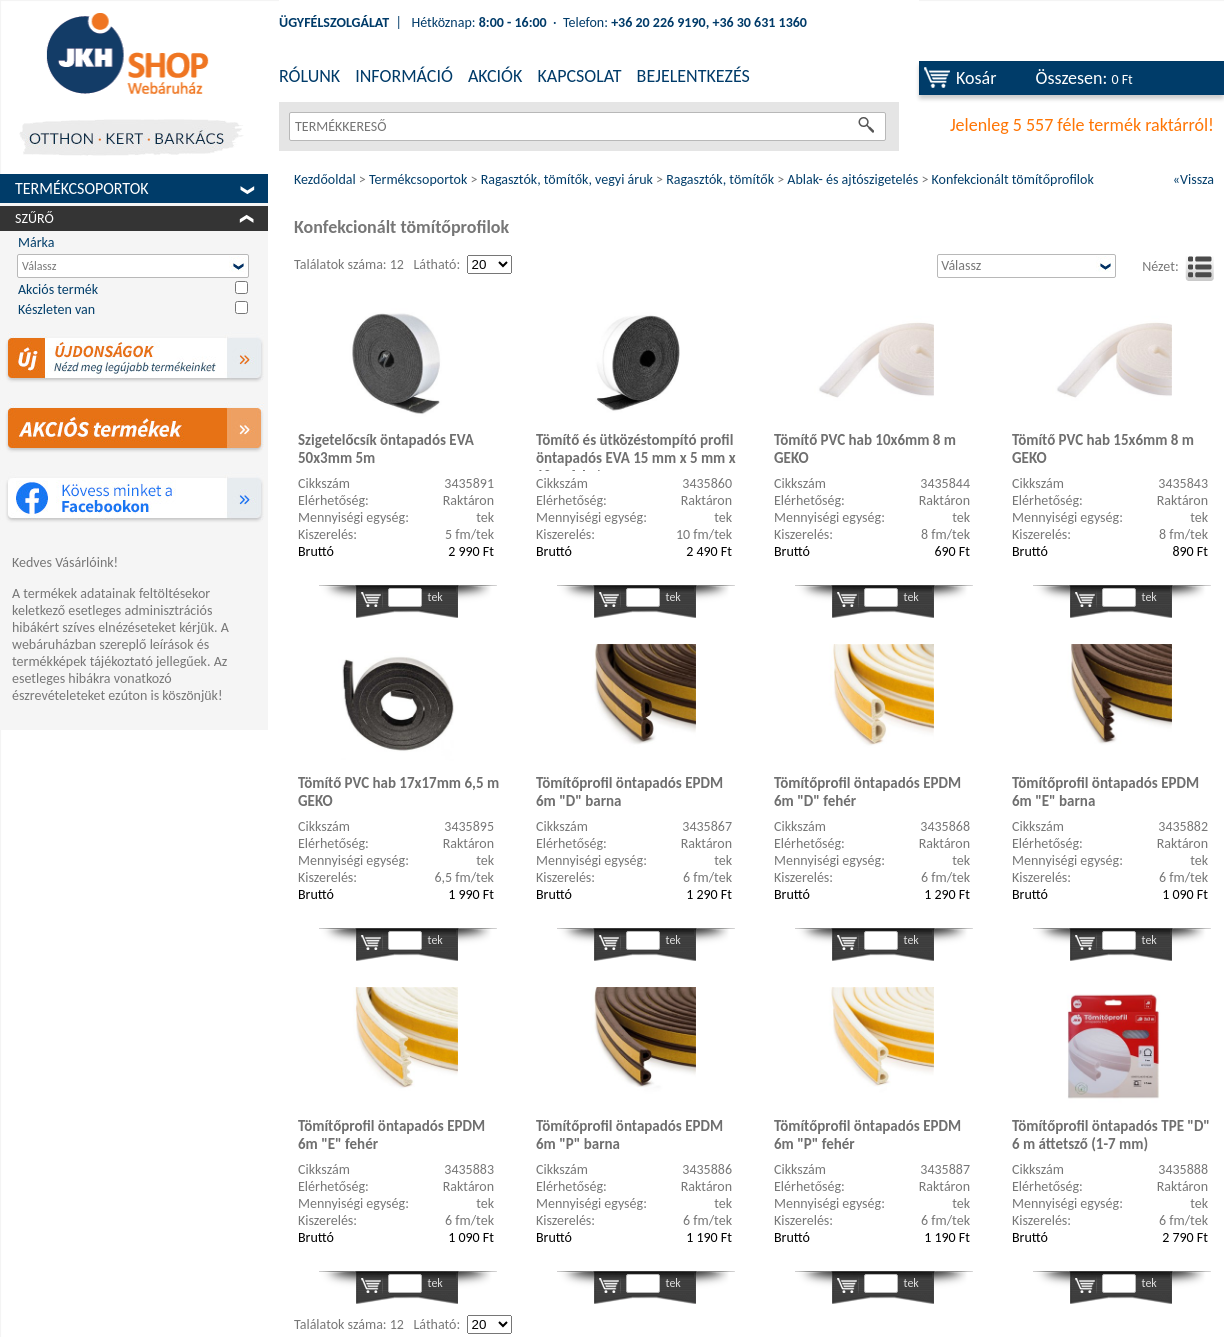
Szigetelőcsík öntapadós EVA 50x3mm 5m (386, 449)
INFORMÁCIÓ (404, 76)
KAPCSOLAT (579, 76)
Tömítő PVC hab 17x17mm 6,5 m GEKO (398, 792)
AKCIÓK (495, 76)
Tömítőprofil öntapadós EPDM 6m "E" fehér (391, 1135)
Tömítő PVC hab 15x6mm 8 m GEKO (1103, 449)
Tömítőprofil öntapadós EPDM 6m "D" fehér (867, 792)
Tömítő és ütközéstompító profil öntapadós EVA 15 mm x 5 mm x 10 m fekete (636, 451)
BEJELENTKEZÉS (693, 76)
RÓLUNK (309, 76)
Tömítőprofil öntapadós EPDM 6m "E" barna (1105, 792)
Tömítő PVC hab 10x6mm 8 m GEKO (865, 449)
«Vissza (1193, 179)
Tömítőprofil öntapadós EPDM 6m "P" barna (629, 1135)
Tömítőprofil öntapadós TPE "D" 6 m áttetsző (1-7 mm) (1111, 1135)
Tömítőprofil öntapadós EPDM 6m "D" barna (629, 792)
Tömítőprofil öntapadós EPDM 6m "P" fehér (867, 1135)
